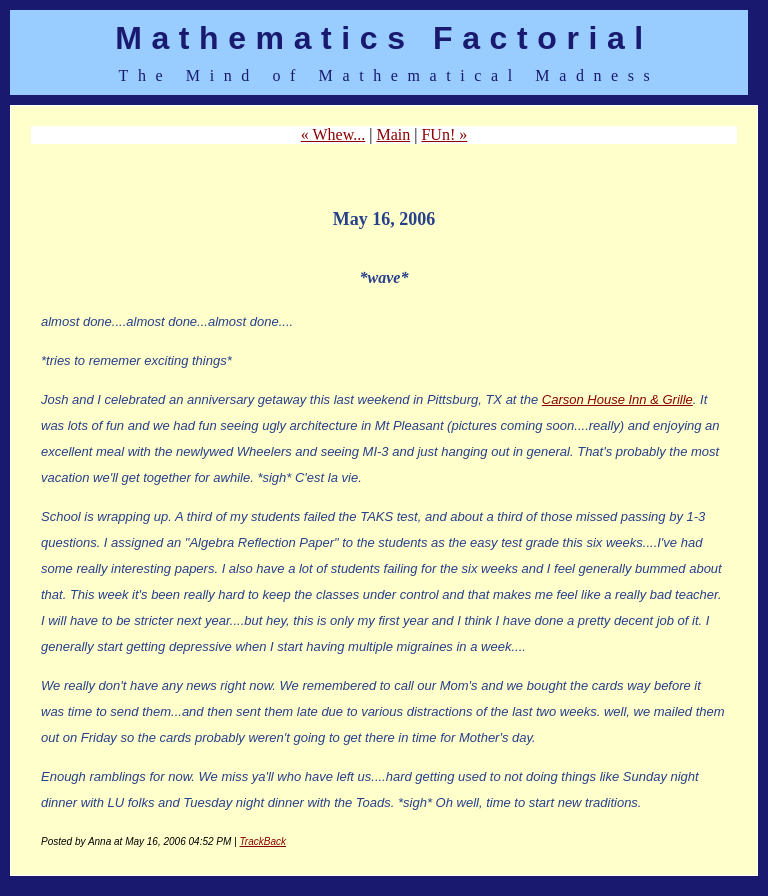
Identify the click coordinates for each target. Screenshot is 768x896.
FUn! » (444, 134)
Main (393, 134)
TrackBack (262, 841)
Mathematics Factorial (384, 38)
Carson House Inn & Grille (617, 399)
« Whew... (333, 134)
